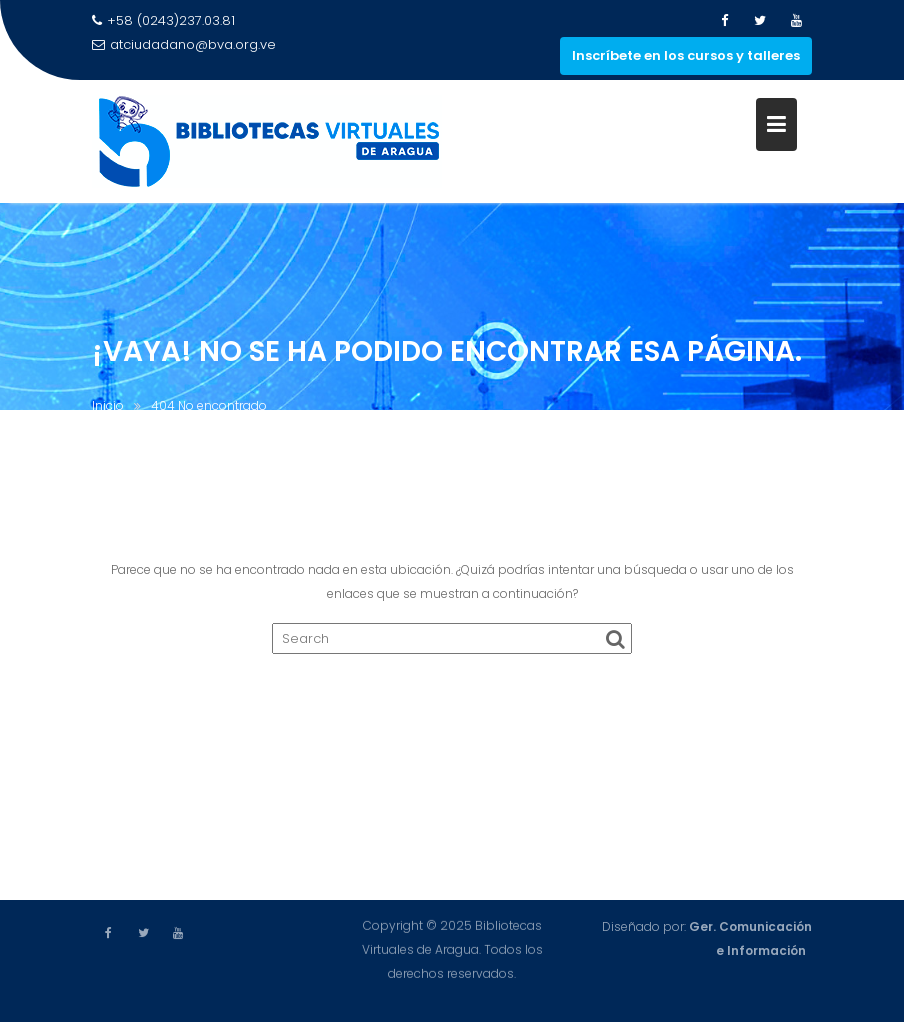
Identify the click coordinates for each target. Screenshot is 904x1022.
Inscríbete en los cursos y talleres (686, 55)
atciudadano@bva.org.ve (184, 44)
